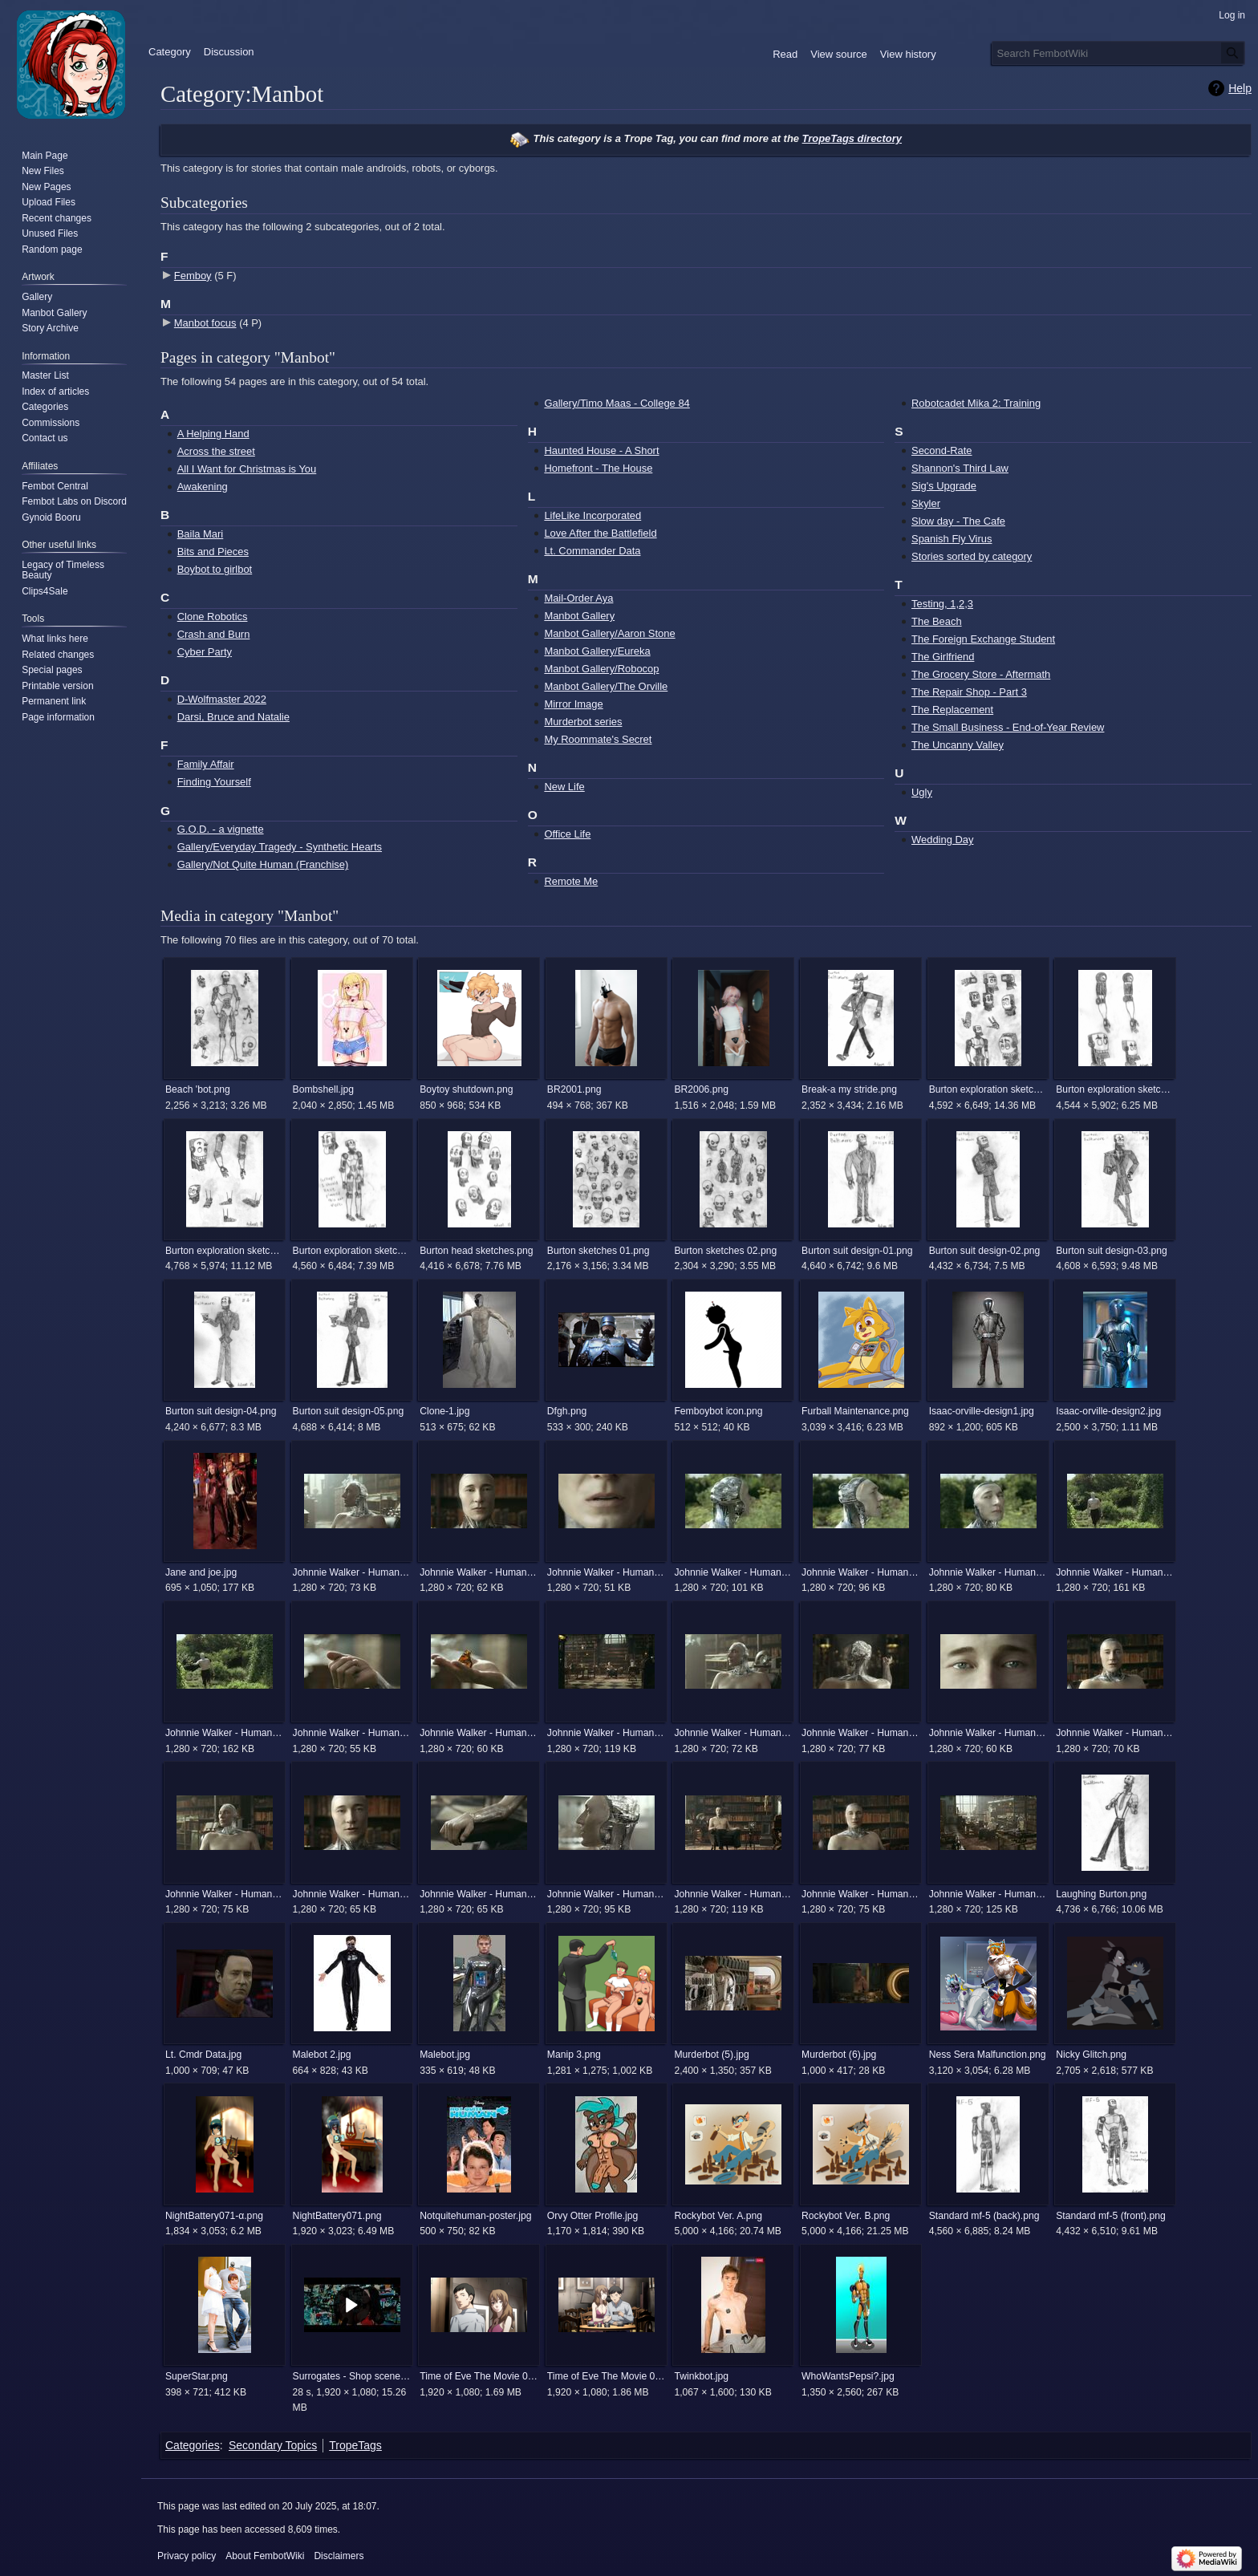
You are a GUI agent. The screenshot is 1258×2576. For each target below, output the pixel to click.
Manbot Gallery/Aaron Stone (609, 633)
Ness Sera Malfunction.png (987, 2054)
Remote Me (571, 881)
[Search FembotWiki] (1118, 53)
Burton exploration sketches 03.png (224, 1250)
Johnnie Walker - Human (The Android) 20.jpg (860, 1732)
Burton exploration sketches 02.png (1115, 1089)
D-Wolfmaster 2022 (221, 699)
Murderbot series (583, 722)
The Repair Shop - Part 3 (969, 692)
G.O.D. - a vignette (220, 829)
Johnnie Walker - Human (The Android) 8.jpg (860, 1894)
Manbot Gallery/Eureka (597, 651)
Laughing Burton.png (1101, 1894)
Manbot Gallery (579, 616)
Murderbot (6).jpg (838, 2054)
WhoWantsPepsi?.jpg (848, 2376)
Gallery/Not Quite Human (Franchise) (263, 864)
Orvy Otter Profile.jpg (593, 2215)
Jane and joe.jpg (201, 1572)
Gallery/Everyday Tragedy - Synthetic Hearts (279, 847)
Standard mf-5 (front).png (1111, 2215)
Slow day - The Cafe (958, 521)
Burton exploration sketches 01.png (988, 1089)
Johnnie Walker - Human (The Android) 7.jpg (733, 1894)
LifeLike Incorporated (592, 515)
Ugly (921, 792)
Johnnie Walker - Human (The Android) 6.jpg (606, 1894)
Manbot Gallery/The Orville (606, 686)
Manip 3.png (574, 2054)
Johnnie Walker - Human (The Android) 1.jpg (352, 1572)
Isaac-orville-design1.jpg (981, 1411)
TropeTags (355, 2445)
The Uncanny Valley (957, 745)
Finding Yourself (214, 782)
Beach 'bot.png (197, 1089)
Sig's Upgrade (943, 486)
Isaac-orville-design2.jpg (1108, 1411)
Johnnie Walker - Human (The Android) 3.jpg (224, 1894)
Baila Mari (200, 534)
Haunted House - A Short (601, 450)
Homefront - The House (598, 468)
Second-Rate (941, 450)
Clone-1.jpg (444, 1411)
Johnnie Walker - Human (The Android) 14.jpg (988, 1572)
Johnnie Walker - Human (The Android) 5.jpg (479, 1894)
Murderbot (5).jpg (711, 2054)
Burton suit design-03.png (1111, 1250)
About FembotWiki (264, 2556)
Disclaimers (338, 2556)
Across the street (216, 451)
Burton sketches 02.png (725, 1250)
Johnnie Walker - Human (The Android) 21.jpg (988, 1732)
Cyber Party (204, 652)
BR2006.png (701, 1089)
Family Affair (205, 764)
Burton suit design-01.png (857, 1250)
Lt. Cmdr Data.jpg (203, 2054)
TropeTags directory (852, 138)
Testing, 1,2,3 (942, 604)
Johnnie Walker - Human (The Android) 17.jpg (352, 1732)
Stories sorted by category (971, 556)
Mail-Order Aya (578, 598)
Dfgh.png (566, 1411)
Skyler (925, 503)
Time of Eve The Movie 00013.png (479, 2376)
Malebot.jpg (445, 2054)
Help (1240, 88)
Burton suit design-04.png (221, 1411)
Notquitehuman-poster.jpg (475, 2215)
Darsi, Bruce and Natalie (233, 717)
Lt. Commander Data (592, 551)
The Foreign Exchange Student (983, 639)
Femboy (193, 276)
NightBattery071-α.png (214, 2215)
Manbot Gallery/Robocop (601, 669)
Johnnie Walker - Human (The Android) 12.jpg (733, 1572)
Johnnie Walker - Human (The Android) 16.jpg (224, 1732)
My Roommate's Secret (597, 739)
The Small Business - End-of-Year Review (1007, 727)
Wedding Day (942, 840)
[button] (352, 2305)
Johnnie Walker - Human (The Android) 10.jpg (479, 1572)
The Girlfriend (942, 657)
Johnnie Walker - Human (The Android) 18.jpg (479, 1732)
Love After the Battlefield (600, 533)
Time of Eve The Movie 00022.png (606, 2376)
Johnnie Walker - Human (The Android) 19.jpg (606, 1732)
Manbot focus (205, 323)
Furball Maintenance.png (855, 1411)
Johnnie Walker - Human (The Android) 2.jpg (733, 1732)
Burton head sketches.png (476, 1250)
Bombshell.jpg (323, 1089)
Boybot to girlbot (215, 569)
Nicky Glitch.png (1091, 2054)
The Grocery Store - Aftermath (980, 674)
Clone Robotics (212, 617)
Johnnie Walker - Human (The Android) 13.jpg (860, 1572)
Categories (192, 2445)
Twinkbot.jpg (701, 2376)
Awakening (202, 487)
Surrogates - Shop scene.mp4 (352, 2376)
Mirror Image (573, 704)
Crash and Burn (213, 634)
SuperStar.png (196, 2376)
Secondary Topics (273, 2445)
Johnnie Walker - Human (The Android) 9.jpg (988, 1894)
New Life (564, 787)
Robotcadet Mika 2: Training (976, 403)
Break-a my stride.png (849, 1089)
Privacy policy (186, 2556)
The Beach (936, 621)
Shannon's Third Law (959, 468)
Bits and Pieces (213, 552)
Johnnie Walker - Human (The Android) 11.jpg (606, 1572)
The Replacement (952, 710)
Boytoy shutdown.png (466, 1089)
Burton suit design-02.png (985, 1250)
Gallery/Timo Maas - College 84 (616, 403)
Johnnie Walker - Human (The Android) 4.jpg (352, 1894)
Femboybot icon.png (718, 1411)
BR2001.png (574, 1089)
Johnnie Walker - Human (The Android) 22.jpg (1115, 1732)
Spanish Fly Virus (951, 539)
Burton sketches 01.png (598, 1250)
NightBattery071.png (337, 2215)
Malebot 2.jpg (322, 2054)
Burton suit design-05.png (348, 1411)
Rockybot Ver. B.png (845, 2215)
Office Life (567, 834)
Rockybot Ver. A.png (717, 2215)
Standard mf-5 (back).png (984, 2215)
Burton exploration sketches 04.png (352, 1250)
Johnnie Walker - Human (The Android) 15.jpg (1115, 1572)
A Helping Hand (213, 434)
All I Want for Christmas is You (247, 469)
